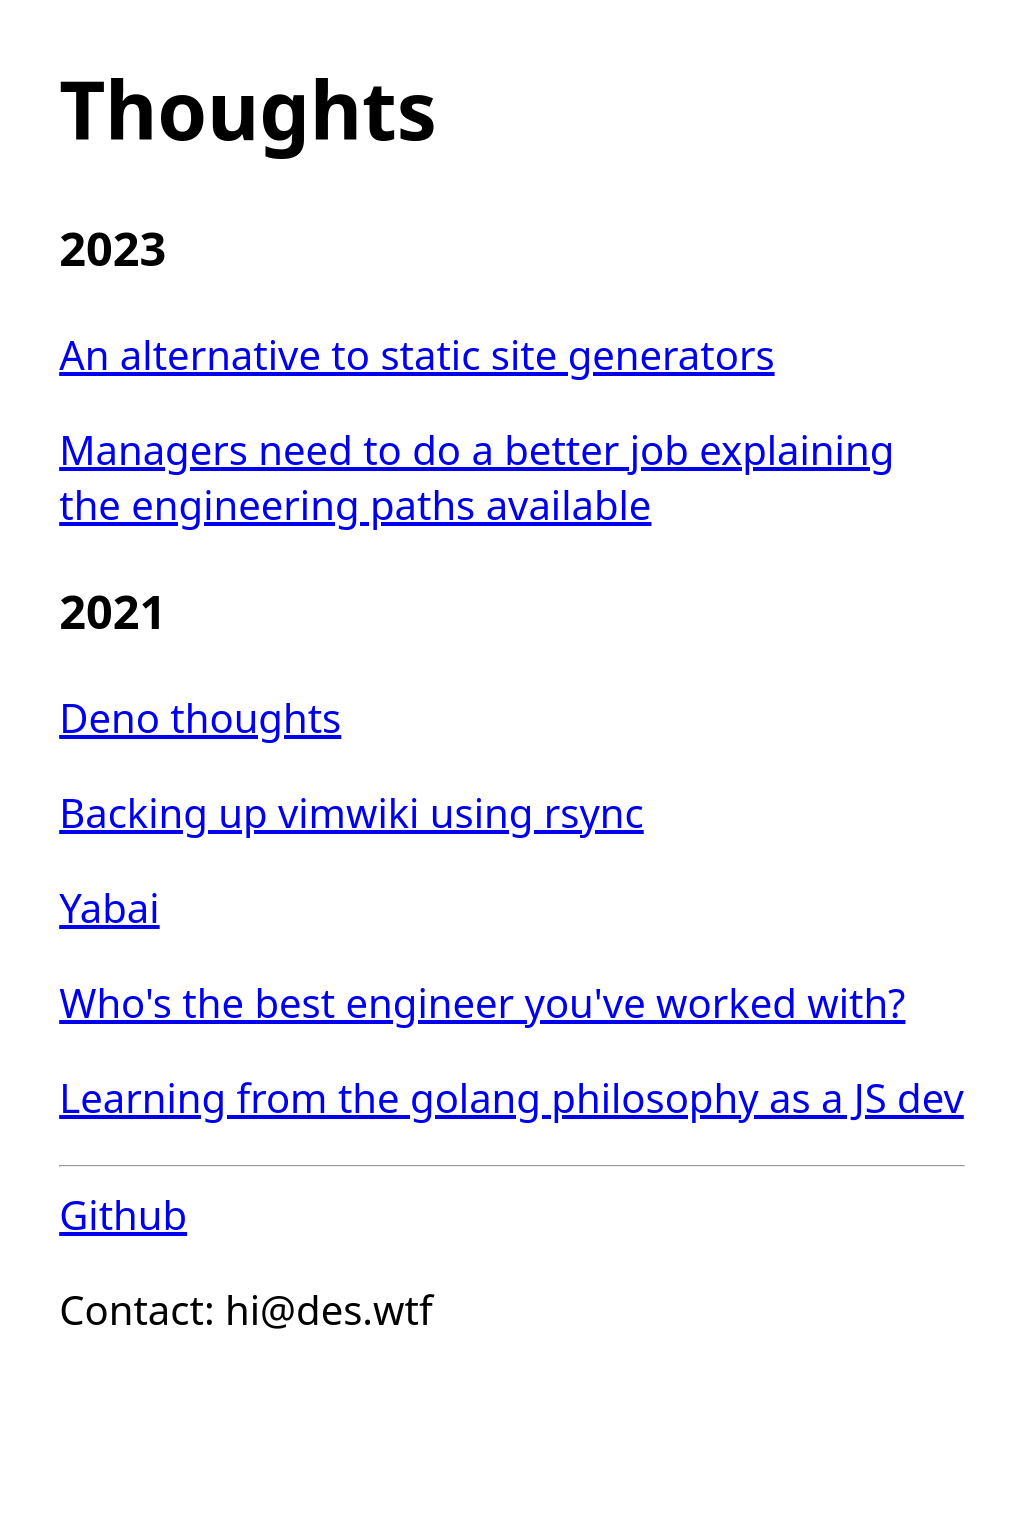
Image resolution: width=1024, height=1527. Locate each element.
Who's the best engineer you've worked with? (482, 1002)
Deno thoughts (200, 717)
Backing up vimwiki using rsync (351, 812)
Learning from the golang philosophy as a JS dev (511, 1097)
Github (123, 1214)
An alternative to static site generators (416, 354)
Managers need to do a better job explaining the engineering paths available (476, 477)
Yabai (109, 907)
